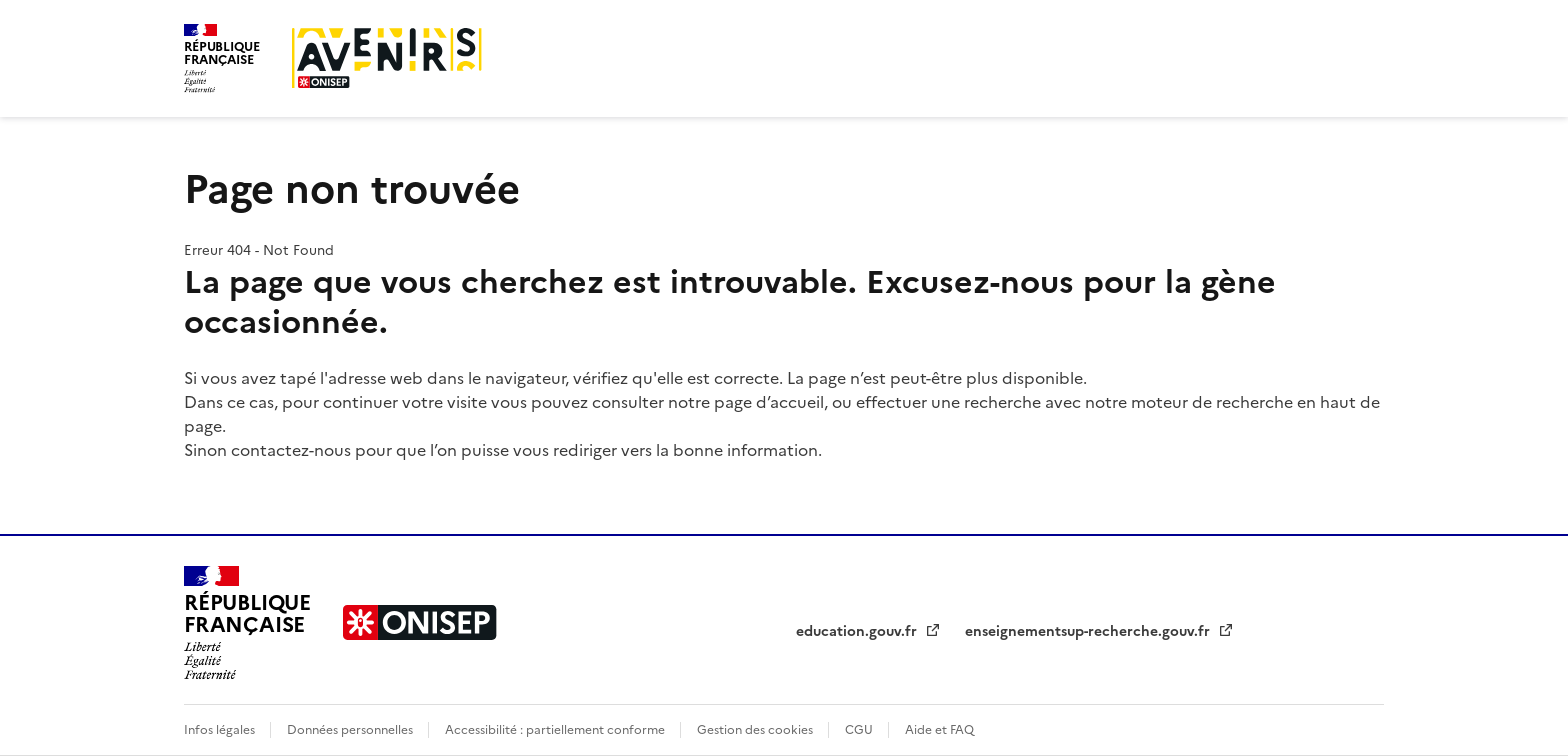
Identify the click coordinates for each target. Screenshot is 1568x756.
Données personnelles (351, 730)
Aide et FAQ (939, 730)
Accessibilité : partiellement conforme (556, 730)
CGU (860, 730)
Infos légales (221, 730)
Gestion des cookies (756, 730)
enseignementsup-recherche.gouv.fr (1089, 631)
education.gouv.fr (858, 631)
